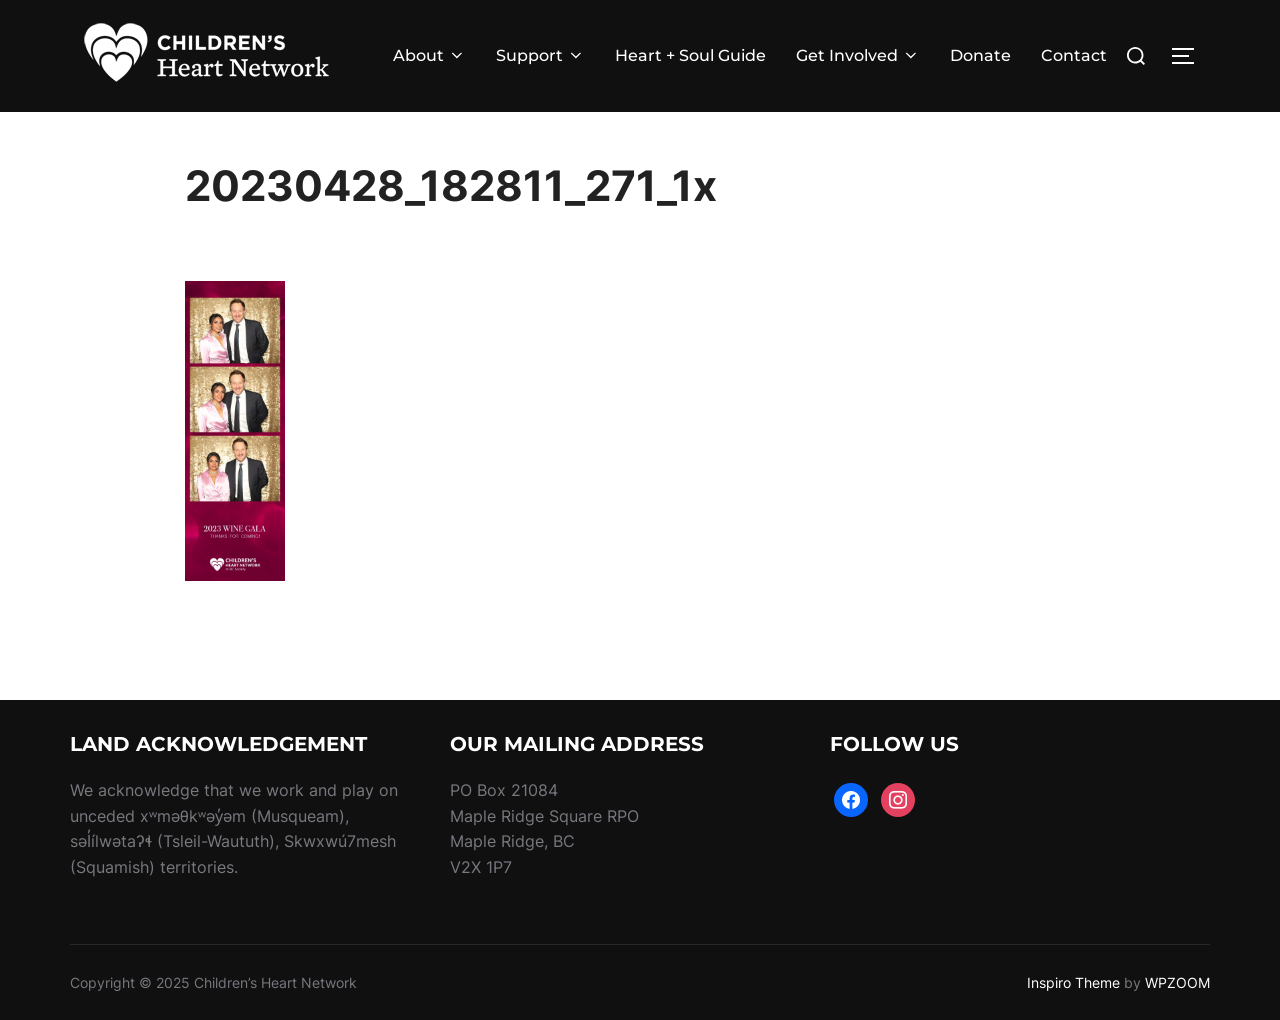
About (429, 55)
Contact (1074, 55)
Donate (980, 55)
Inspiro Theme (1073, 982)
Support (540, 55)
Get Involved (858, 55)
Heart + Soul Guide (690, 55)
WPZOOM (1177, 982)
